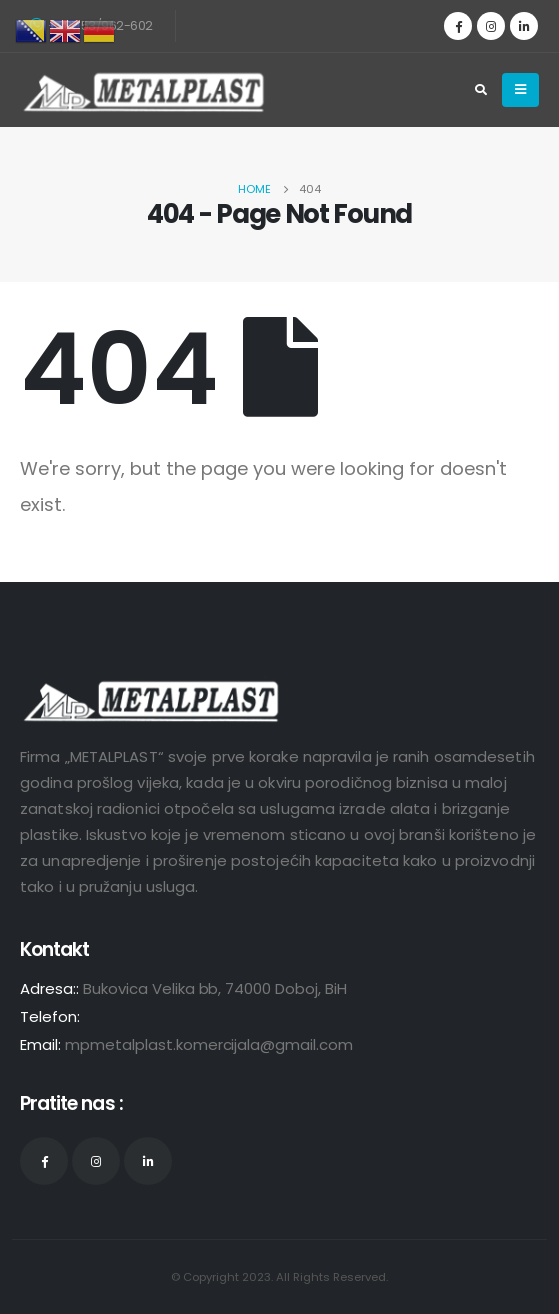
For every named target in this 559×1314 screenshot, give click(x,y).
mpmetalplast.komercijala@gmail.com (209, 1044)
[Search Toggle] (480, 90)
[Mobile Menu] (520, 90)
